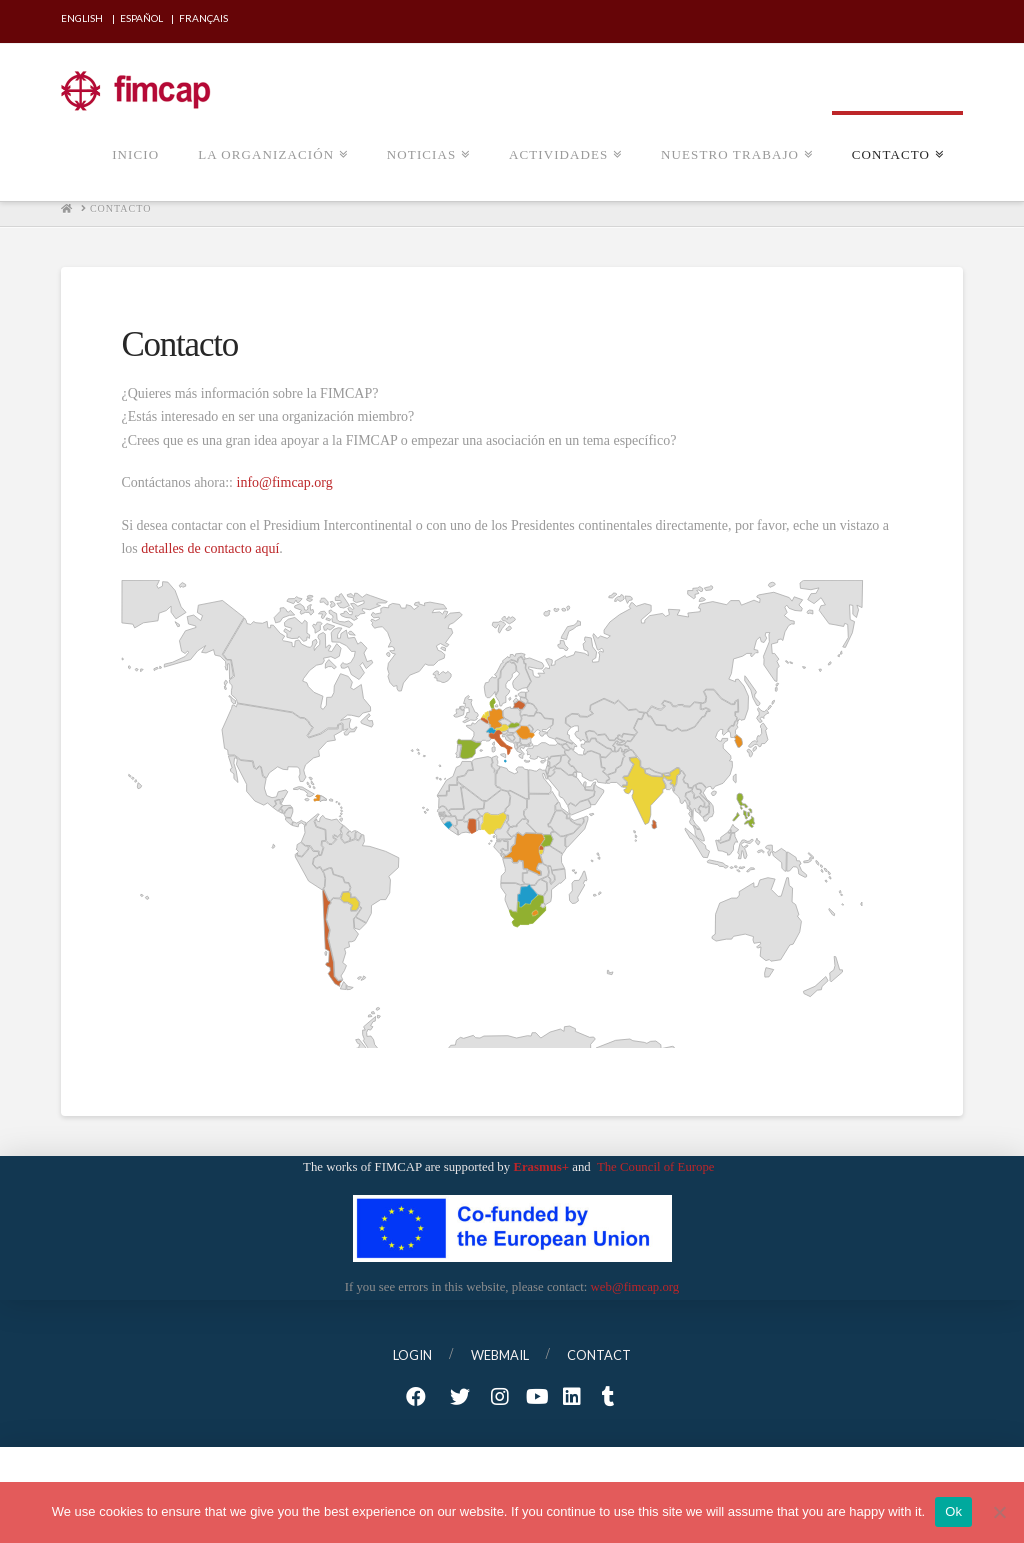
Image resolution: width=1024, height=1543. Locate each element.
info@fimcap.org (285, 482)
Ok (953, 1511)
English (82, 18)
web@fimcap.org (635, 1287)
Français (203, 18)
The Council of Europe (657, 1167)
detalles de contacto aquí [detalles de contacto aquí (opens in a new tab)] (210, 548)
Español (141, 18)
